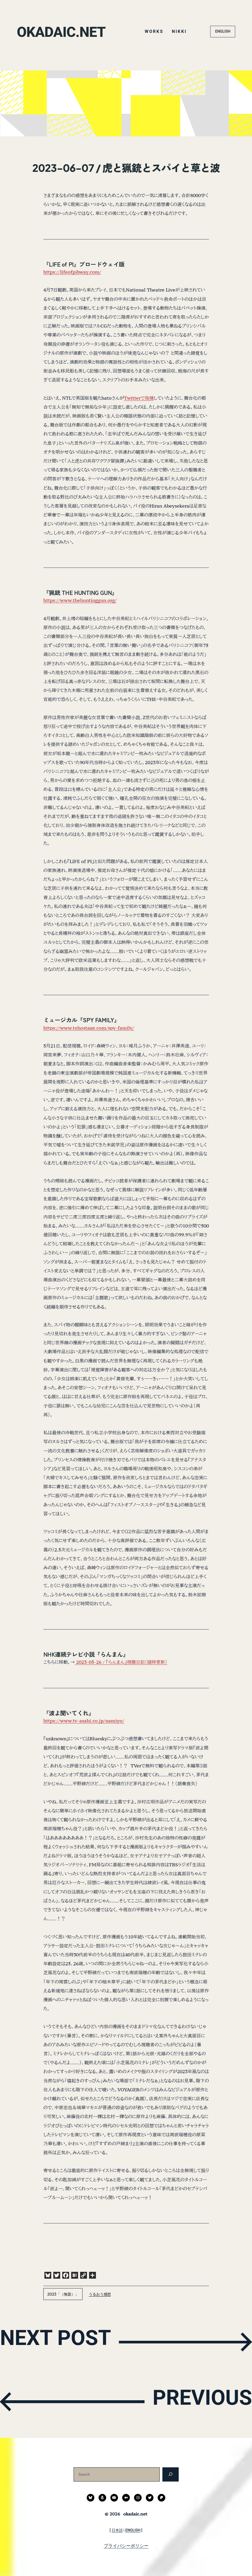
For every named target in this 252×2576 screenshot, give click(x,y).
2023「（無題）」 (63, 2294)
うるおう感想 (100, 2294)
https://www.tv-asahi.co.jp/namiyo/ (83, 1721)
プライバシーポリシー (126, 2545)
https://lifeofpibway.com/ (72, 272)
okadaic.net (66, 31)
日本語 (117, 2530)
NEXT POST (65, 2341)
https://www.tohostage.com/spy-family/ (88, 1028)
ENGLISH (222, 31)
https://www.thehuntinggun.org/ (80, 600)
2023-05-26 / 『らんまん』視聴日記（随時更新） (121, 1662)
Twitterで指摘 (139, 398)
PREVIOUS (194, 2401)
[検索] (170, 2474)
